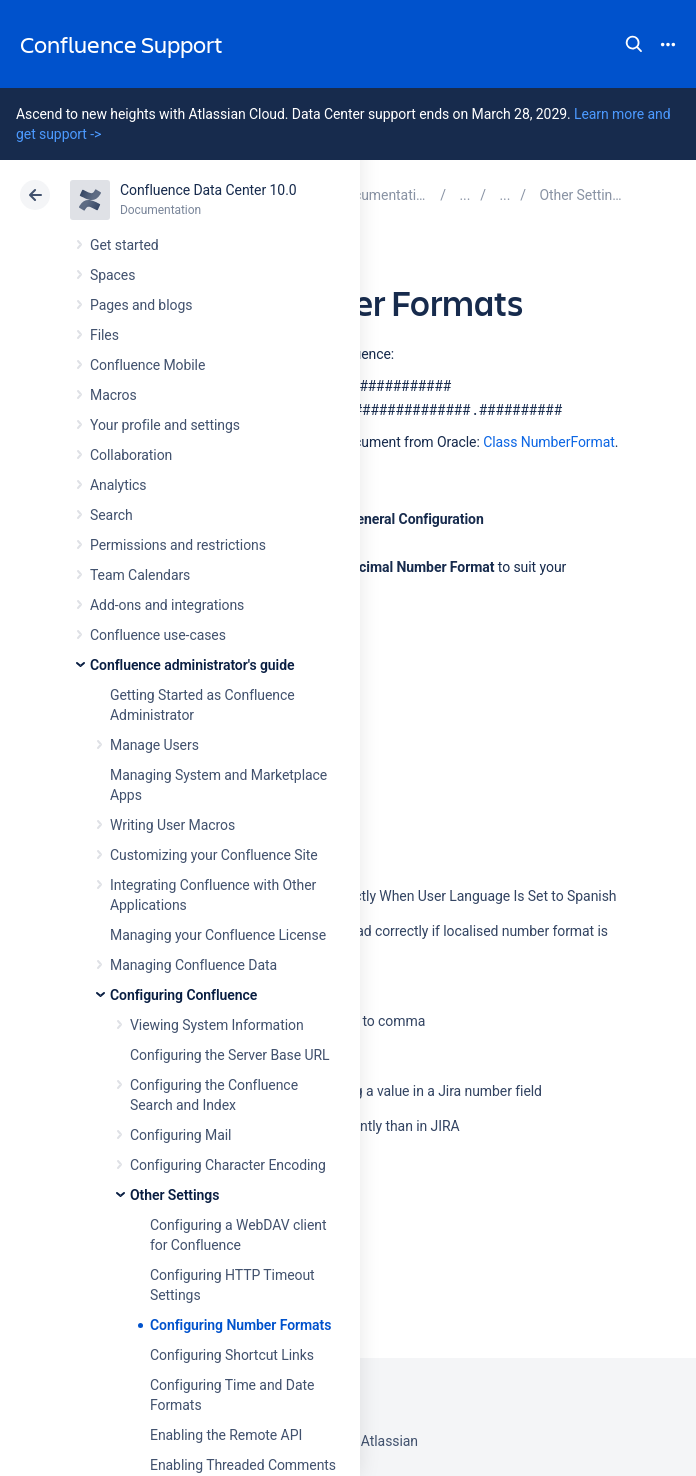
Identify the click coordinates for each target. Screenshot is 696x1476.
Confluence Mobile (147, 365)
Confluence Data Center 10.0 (208, 190)
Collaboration (131, 455)
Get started (124, 245)
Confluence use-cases (158, 635)
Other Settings (174, 1195)
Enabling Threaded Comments (243, 1465)
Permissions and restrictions (178, 545)
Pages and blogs (141, 305)
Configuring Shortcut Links (232, 1355)
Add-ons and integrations (167, 605)
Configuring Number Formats (240, 1325)
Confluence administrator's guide (192, 665)
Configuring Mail (180, 1135)
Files (104, 335)
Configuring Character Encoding (228, 1165)
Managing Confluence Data (193, 965)
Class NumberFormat (549, 442)
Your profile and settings (165, 425)
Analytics (118, 485)
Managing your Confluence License (218, 935)
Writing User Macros (172, 825)
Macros (113, 395)
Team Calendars (140, 575)
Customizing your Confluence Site (214, 855)
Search (634, 44)
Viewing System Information (217, 1025)
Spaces (112, 275)
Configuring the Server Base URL (230, 1055)
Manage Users (154, 745)
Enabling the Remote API (226, 1435)
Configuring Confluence (183, 995)
